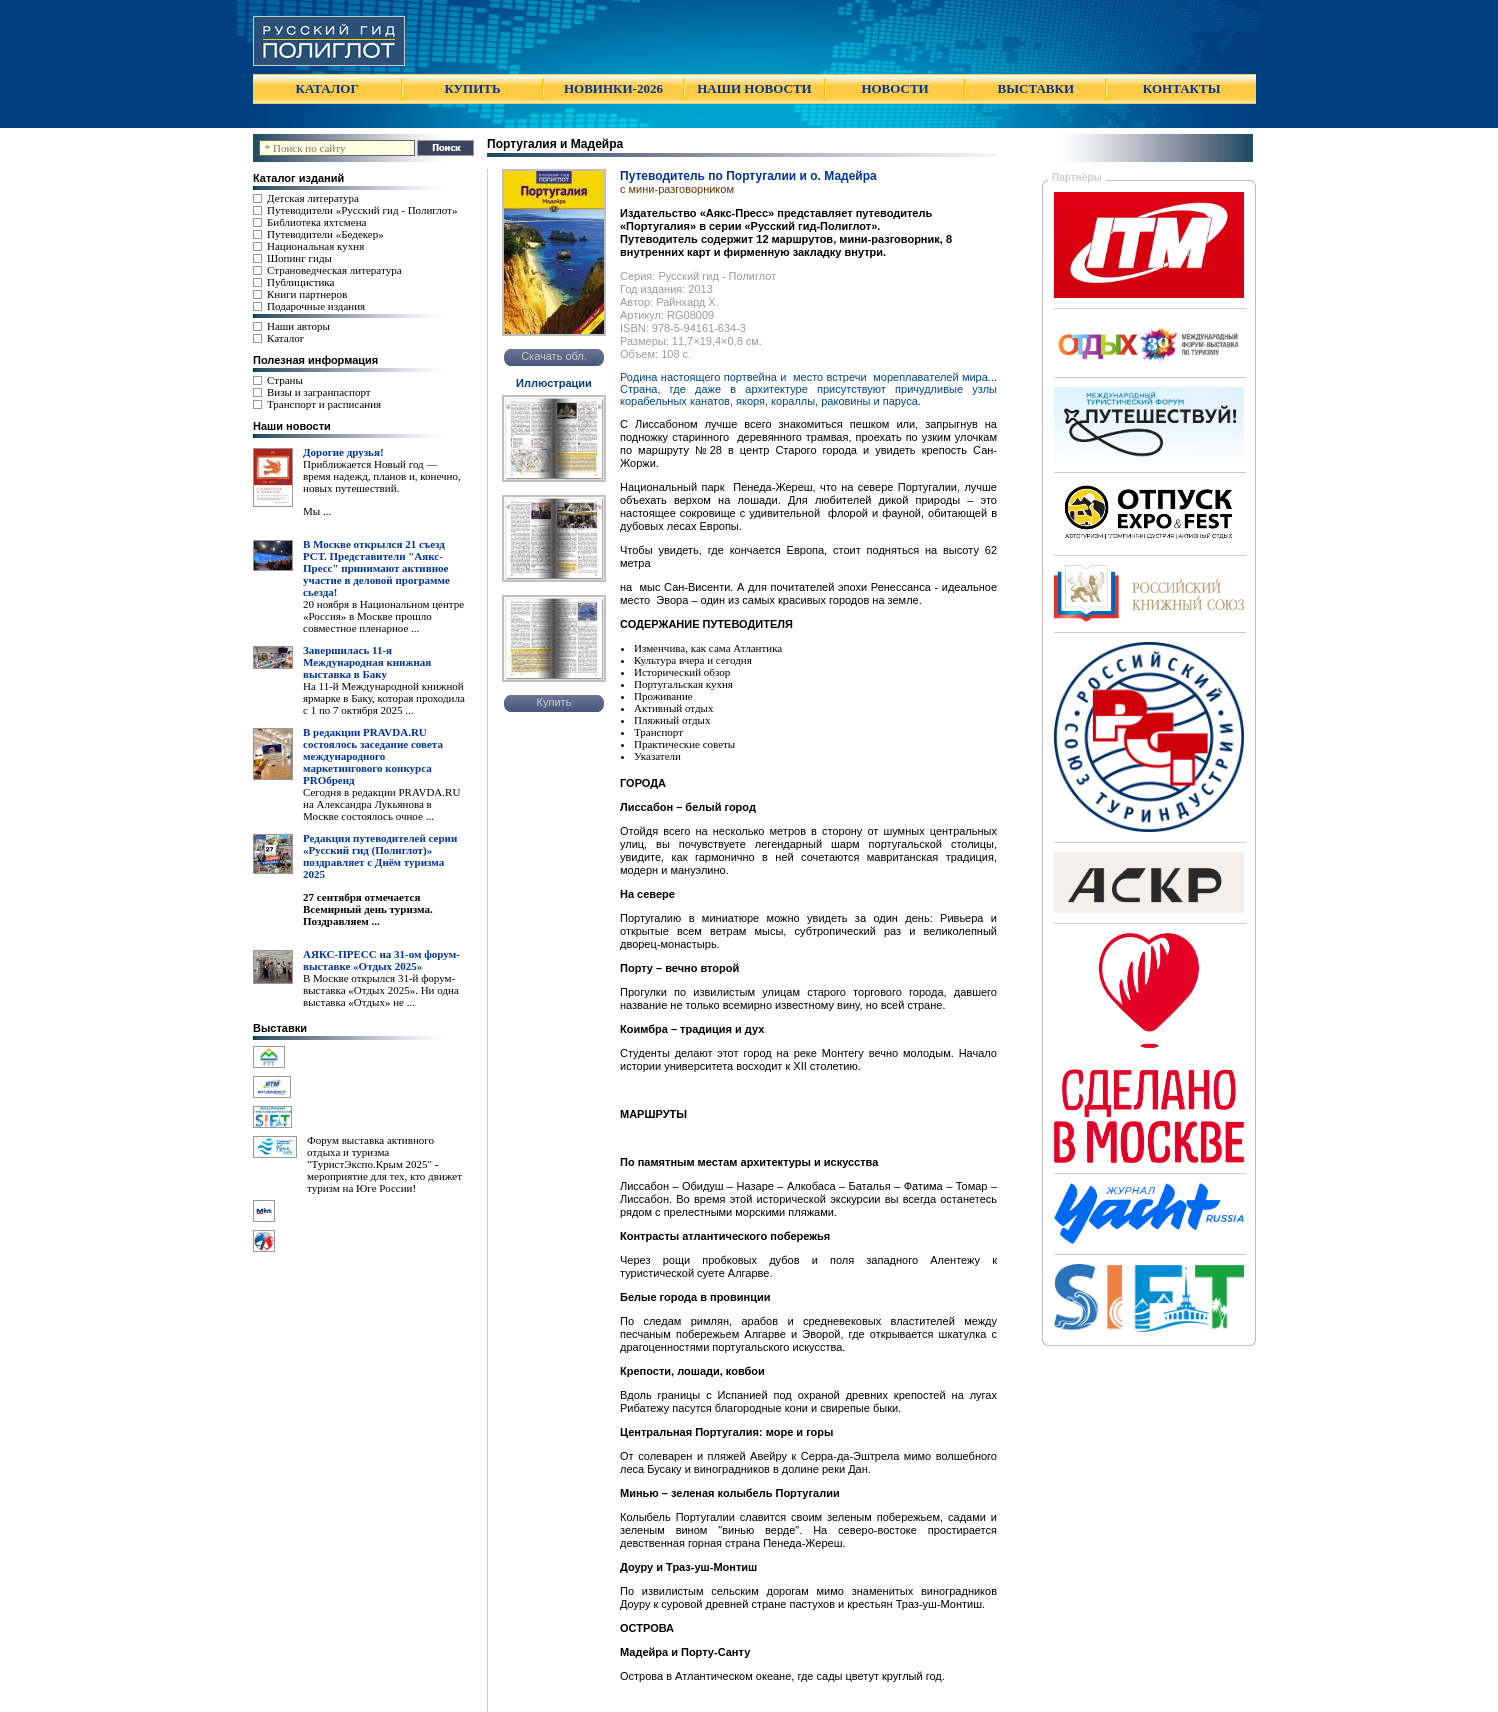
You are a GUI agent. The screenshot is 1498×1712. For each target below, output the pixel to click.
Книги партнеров (307, 294)
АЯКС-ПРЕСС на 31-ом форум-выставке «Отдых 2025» (381, 960)
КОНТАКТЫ (1182, 88)
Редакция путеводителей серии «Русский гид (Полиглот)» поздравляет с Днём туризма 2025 (380, 856)
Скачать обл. (554, 356)
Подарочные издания (316, 306)
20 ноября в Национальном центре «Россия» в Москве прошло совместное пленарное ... (383, 616)
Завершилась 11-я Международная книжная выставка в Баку (367, 662)
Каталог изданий (298, 178)
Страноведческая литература (334, 270)
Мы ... (317, 511)
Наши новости (292, 426)
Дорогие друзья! (343, 452)
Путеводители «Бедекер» (325, 234)
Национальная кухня (315, 246)
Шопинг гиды (299, 258)
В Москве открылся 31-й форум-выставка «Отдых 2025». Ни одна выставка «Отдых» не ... (381, 990)
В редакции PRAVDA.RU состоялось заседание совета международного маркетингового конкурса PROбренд (373, 756)
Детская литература (313, 198)
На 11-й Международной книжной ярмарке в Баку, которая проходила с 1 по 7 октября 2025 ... (384, 698)
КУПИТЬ (472, 88)
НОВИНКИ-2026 (613, 88)
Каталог (285, 338)
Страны (285, 380)
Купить (554, 702)
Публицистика (300, 282)
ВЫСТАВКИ (1036, 88)
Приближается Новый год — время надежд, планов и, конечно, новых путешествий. (382, 476)
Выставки (280, 1028)
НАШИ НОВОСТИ (754, 88)
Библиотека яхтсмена (316, 222)
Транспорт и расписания (324, 404)
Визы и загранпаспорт (319, 392)
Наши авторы (298, 326)
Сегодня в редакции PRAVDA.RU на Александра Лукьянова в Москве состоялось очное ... (381, 804)
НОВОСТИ (894, 88)
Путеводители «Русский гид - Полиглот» (362, 210)
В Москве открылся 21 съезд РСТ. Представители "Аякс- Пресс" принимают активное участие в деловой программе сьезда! (376, 568)
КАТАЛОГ (327, 88)
